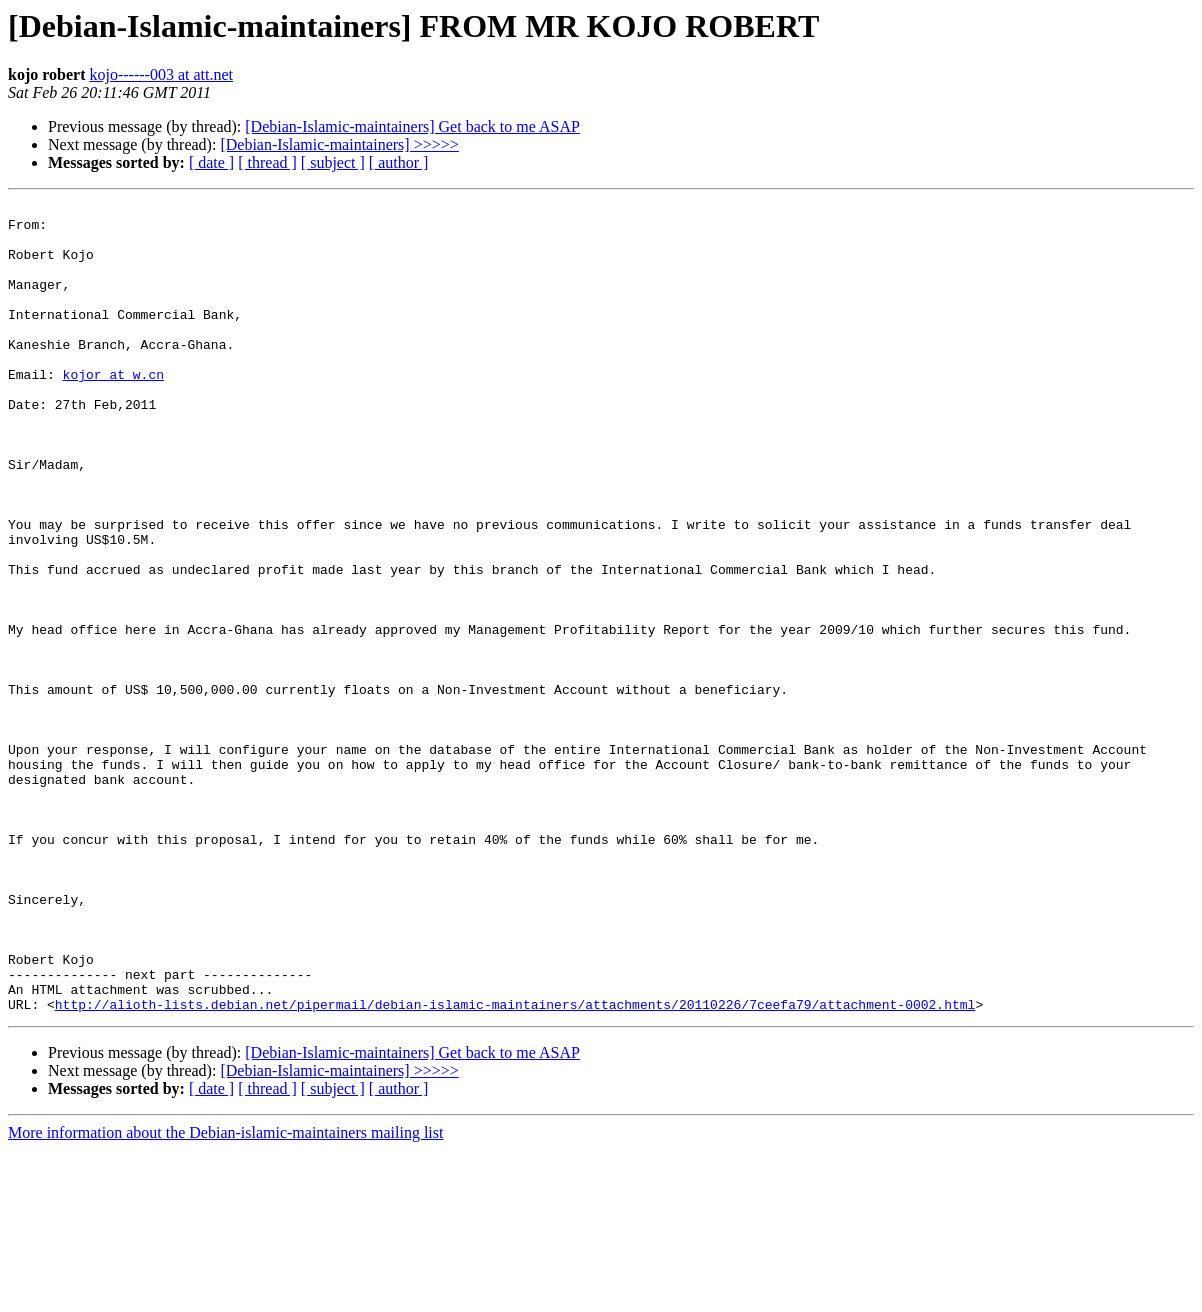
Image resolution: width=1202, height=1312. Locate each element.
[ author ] (399, 162)
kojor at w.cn (113, 410)
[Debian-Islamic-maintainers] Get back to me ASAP (412, 126)
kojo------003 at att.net (161, 74)
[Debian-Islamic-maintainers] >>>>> (339, 144)
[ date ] (211, 162)
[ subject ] (333, 162)
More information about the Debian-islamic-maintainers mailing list (225, 1294)
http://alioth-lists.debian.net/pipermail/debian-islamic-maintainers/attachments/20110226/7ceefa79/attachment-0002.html (515, 1166)
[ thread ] (267, 162)
